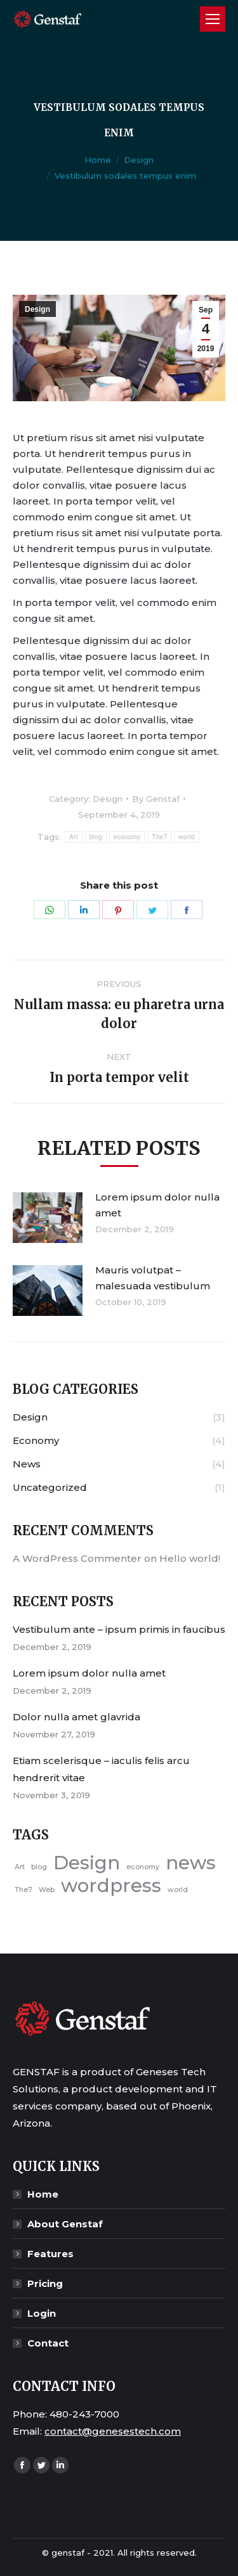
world (187, 837)
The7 (160, 837)
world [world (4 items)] (178, 1890)
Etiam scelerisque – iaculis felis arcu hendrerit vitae (101, 1769)
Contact (48, 2343)
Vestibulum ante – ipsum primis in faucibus (119, 1629)
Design (139, 160)
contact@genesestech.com (112, 2431)
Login (41, 2313)
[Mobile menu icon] (212, 19)
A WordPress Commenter (77, 1558)
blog (95, 837)
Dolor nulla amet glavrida (76, 1717)
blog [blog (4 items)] (39, 1867)
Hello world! (189, 1558)
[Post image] (48, 1217)
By (156, 799)
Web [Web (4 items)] (47, 1890)
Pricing (45, 2283)
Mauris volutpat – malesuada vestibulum (152, 1278)
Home (97, 160)
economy (127, 837)
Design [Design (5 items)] (86, 1862)
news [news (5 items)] (191, 1862)
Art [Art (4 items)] (20, 1867)
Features (50, 2254)
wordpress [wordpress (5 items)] (111, 1885)
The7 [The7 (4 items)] (23, 1890)
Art (73, 837)
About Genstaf (65, 2224)
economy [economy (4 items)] (142, 1867)
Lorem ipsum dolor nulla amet (157, 1205)
